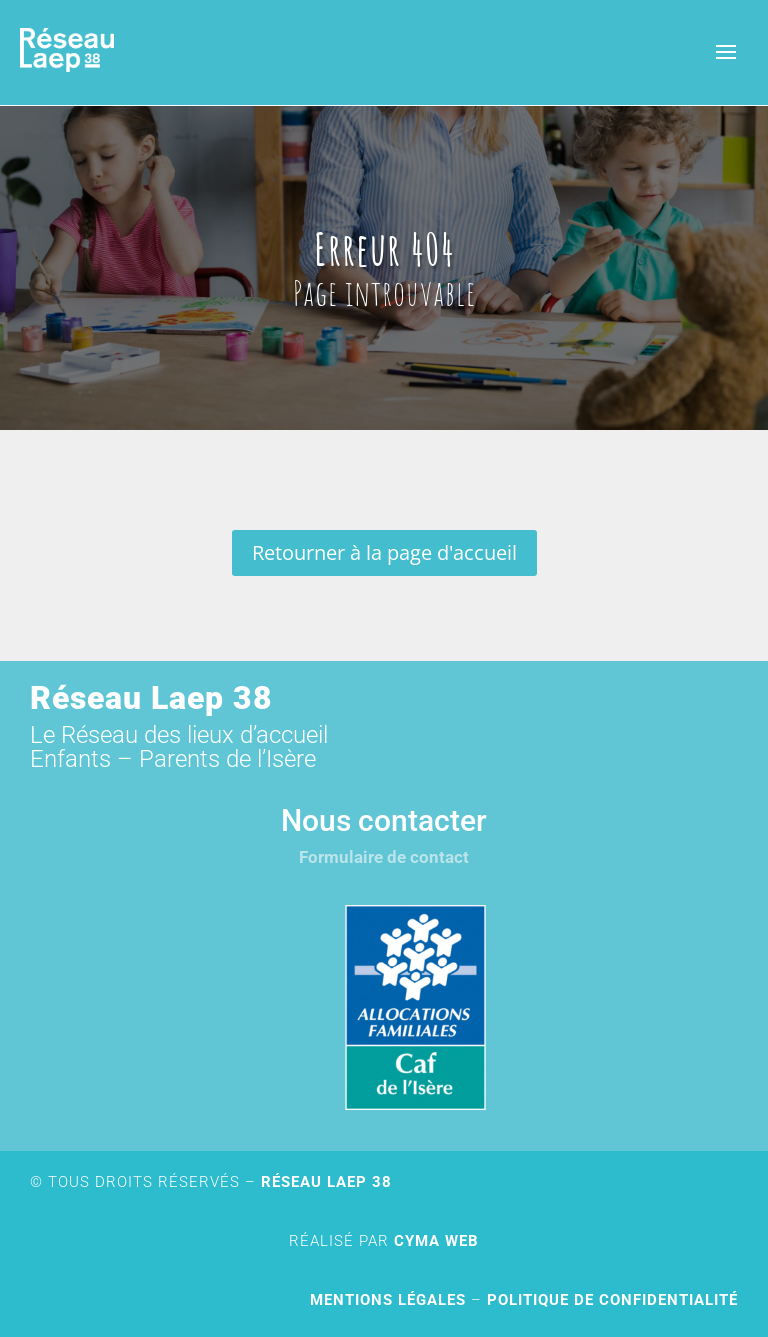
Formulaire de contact (384, 857)
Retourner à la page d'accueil (384, 552)
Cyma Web (436, 1241)
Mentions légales (388, 1300)
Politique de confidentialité (612, 1300)
